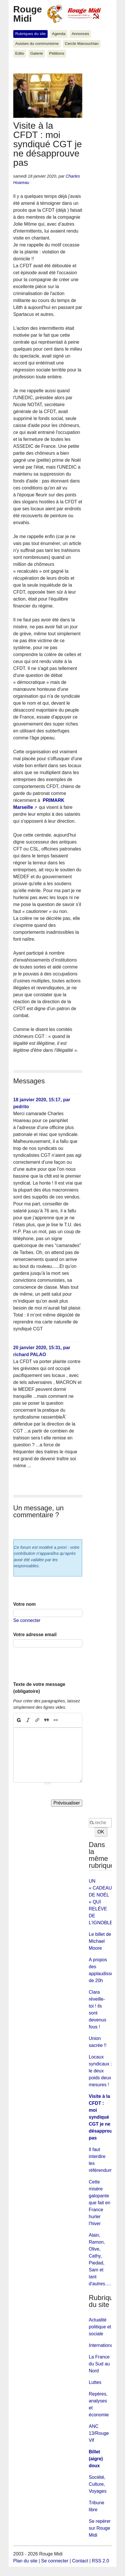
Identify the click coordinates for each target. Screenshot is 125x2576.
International (101, 2345)
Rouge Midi (27, 14)
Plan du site (25, 2560)
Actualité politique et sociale (100, 2326)
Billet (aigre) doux (96, 2458)
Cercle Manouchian (81, 43)
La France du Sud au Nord (99, 2363)
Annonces (80, 34)
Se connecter (26, 1620)
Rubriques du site (30, 34)
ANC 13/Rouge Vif (99, 2433)
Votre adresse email (35, 1634)
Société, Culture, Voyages (98, 2484)
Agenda (59, 34)
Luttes (95, 2382)
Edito (19, 53)
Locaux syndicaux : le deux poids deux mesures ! (100, 2070)
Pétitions (56, 53)
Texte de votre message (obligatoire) (39, 1688)
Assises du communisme (37, 43)
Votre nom (24, 1604)
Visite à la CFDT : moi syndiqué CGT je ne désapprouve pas (103, 2117)
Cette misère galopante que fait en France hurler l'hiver (100, 2202)
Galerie (36, 53)
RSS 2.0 (100, 2560)
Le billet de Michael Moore (100, 1941)
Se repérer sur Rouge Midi (100, 2528)
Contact (80, 2560)
